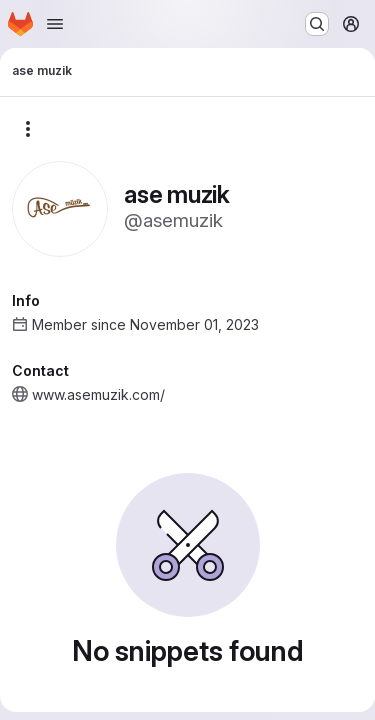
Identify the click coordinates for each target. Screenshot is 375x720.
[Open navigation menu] (55, 24)
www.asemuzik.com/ (98, 394)
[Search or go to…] (317, 24)
